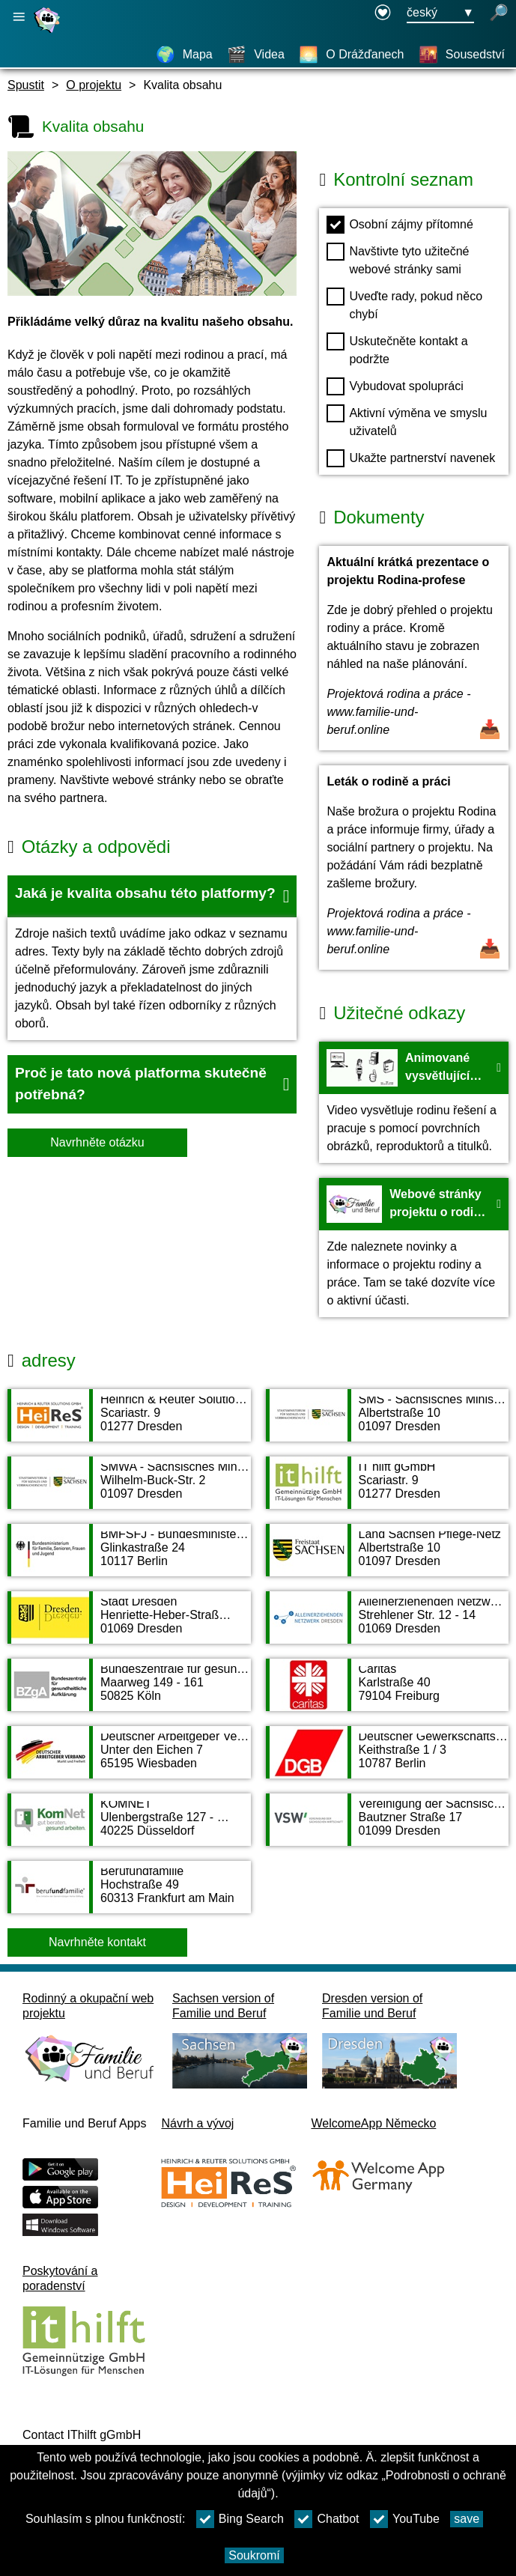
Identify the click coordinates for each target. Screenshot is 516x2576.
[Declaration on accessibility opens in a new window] (383, 13)
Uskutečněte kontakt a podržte (397, 348)
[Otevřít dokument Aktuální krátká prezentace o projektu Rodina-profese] (414, 648)
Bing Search (240, 2519)
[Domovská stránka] (48, 32)
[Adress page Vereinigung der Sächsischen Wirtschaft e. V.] (387, 1827)
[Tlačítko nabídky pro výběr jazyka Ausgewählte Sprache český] (440, 13)
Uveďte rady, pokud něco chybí (404, 304)
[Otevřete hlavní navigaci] (18, 16)
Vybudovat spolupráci (395, 386)
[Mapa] (184, 54)
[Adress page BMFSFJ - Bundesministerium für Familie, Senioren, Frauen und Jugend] (129, 1557)
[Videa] (255, 54)
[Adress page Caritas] (387, 1692)
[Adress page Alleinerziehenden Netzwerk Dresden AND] (387, 1625)
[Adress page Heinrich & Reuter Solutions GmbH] (129, 1422)
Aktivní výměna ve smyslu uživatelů (407, 420)
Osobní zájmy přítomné (400, 225)
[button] (152, 896)
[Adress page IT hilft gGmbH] (387, 1490)
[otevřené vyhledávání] (499, 13)
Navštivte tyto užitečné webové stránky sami (398, 259)
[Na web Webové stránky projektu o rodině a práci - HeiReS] (414, 1247)
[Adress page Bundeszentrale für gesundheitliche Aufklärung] (129, 1692)
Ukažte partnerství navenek (411, 458)
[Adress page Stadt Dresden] (129, 1625)
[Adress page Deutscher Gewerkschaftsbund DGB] (387, 1759)
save (466, 2518)
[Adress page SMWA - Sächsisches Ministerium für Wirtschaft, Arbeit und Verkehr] (129, 1490)
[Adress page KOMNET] (129, 1827)
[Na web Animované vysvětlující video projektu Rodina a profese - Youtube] (414, 1102)
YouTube (405, 2519)
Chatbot (326, 2519)
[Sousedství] (462, 54)
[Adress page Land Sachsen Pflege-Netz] (387, 1557)
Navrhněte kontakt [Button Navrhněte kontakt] (97, 1942)
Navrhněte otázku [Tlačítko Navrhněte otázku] (97, 1142)
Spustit (25, 85)
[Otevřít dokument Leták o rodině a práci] (414, 867)
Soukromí (253, 2555)
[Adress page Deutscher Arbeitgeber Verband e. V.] (129, 1759)
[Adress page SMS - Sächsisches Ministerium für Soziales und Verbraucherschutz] (387, 1422)
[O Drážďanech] (351, 54)
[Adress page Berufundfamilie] (129, 1894)
